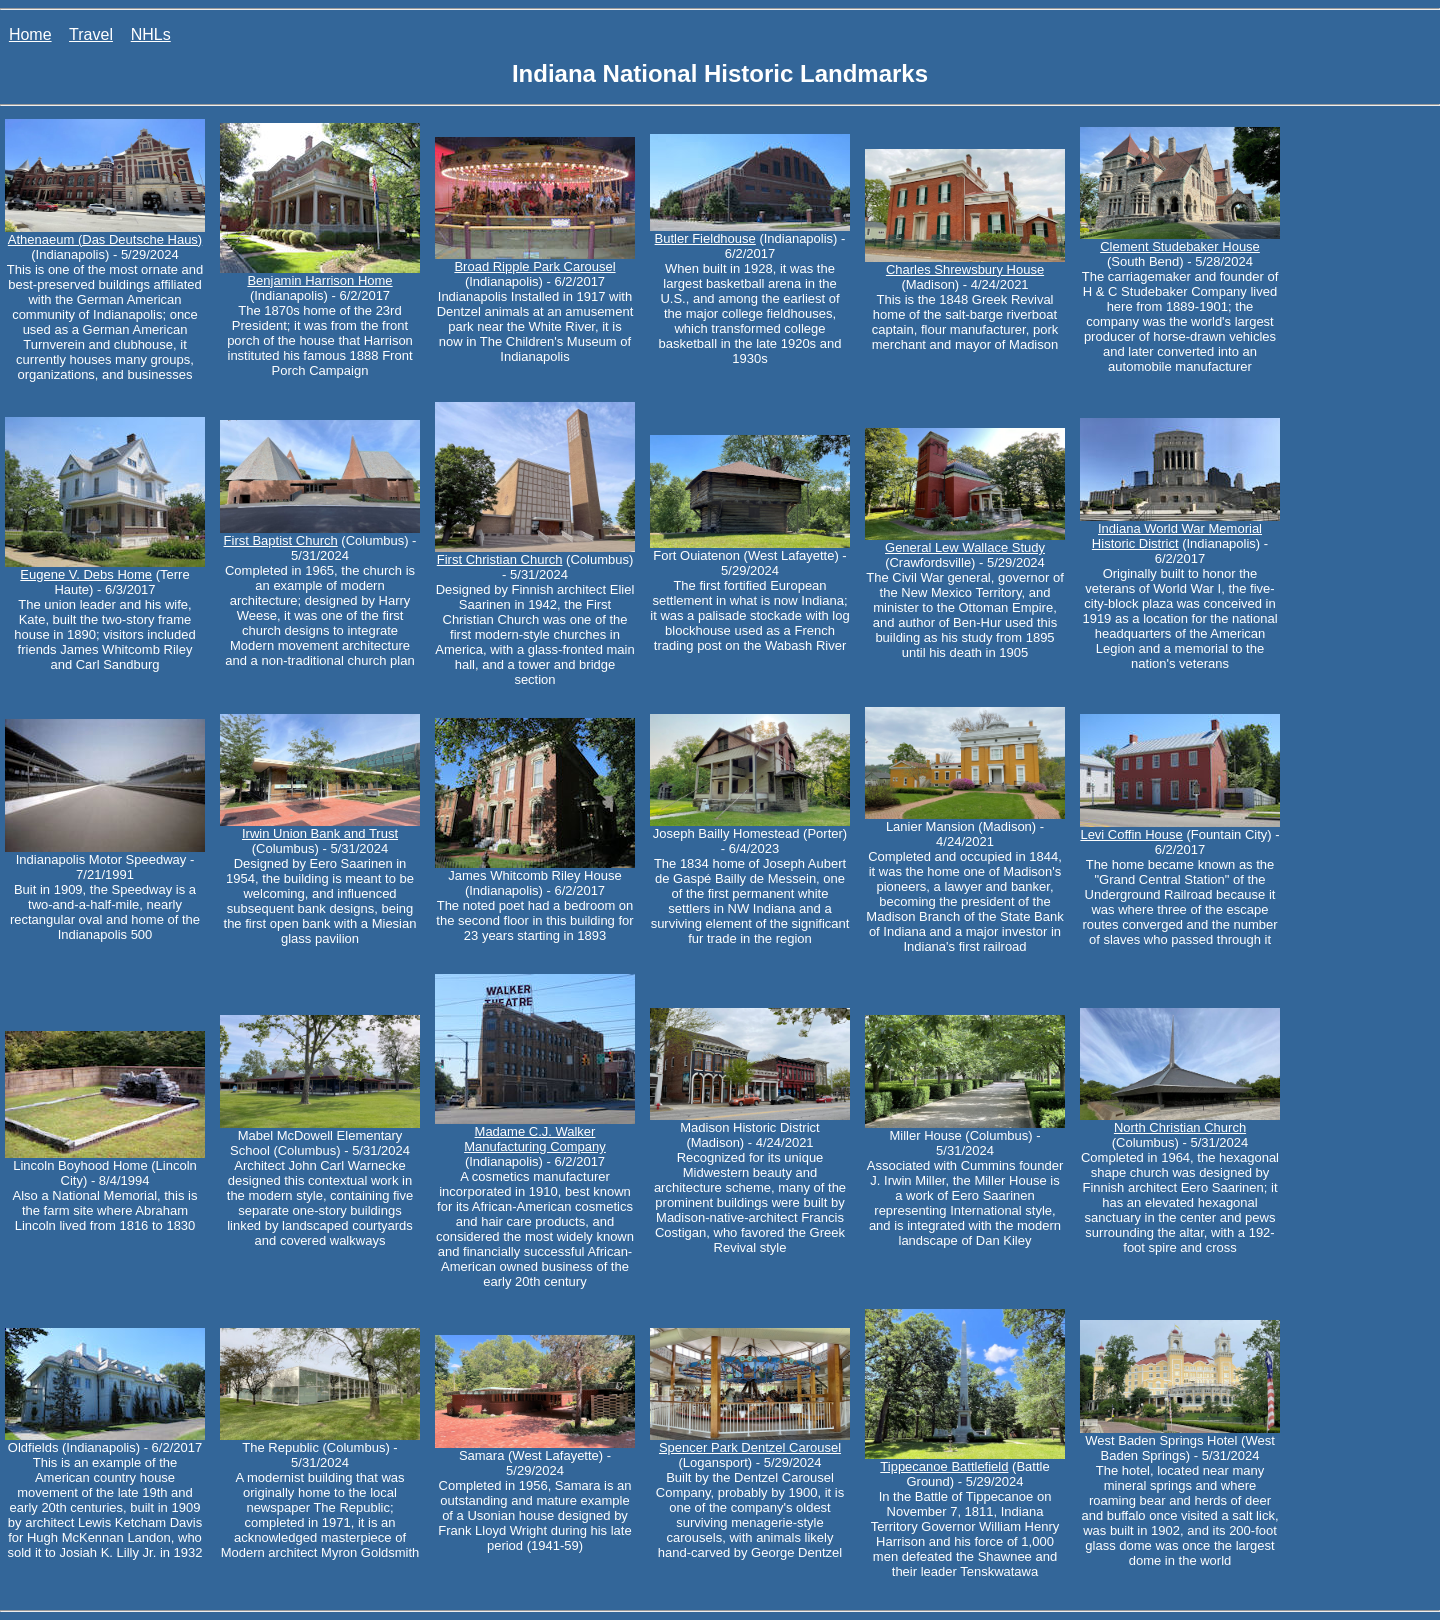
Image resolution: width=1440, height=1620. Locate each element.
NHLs (151, 34)
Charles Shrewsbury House (965, 269)
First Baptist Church (281, 540)
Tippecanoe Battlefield (944, 1466)
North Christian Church (1180, 1127)
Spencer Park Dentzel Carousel (750, 1447)
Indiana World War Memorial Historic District (1177, 536)
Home (30, 34)
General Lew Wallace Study (965, 547)
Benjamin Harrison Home (319, 280)
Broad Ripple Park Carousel (534, 266)
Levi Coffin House (1131, 834)
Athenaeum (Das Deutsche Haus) (105, 239)
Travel (91, 34)
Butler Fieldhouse (705, 238)
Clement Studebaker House (1180, 246)
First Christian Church (500, 559)
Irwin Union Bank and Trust (320, 833)
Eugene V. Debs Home (86, 574)
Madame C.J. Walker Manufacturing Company (535, 1139)
